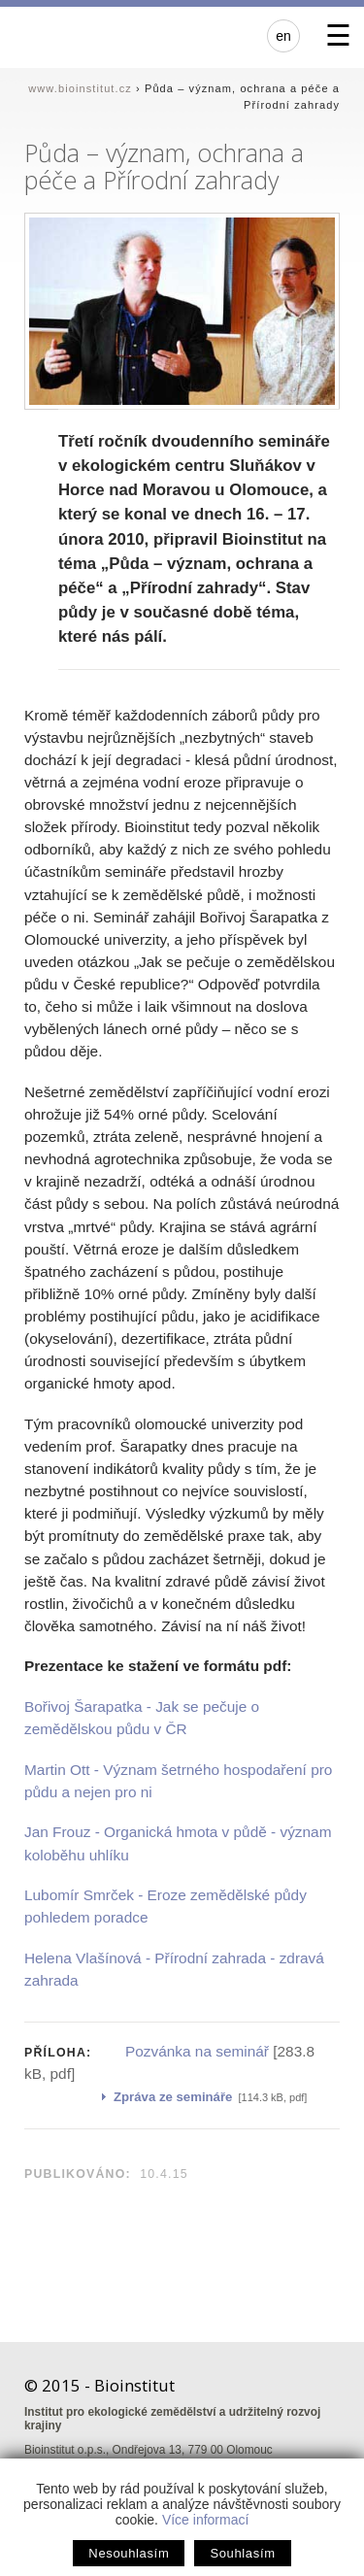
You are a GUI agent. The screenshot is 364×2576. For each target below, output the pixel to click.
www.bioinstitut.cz (80, 88)
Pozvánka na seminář (197, 2051)
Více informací (205, 2519)
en (283, 36)
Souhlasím (242, 2553)
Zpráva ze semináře (173, 2097)
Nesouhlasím (128, 2553)
